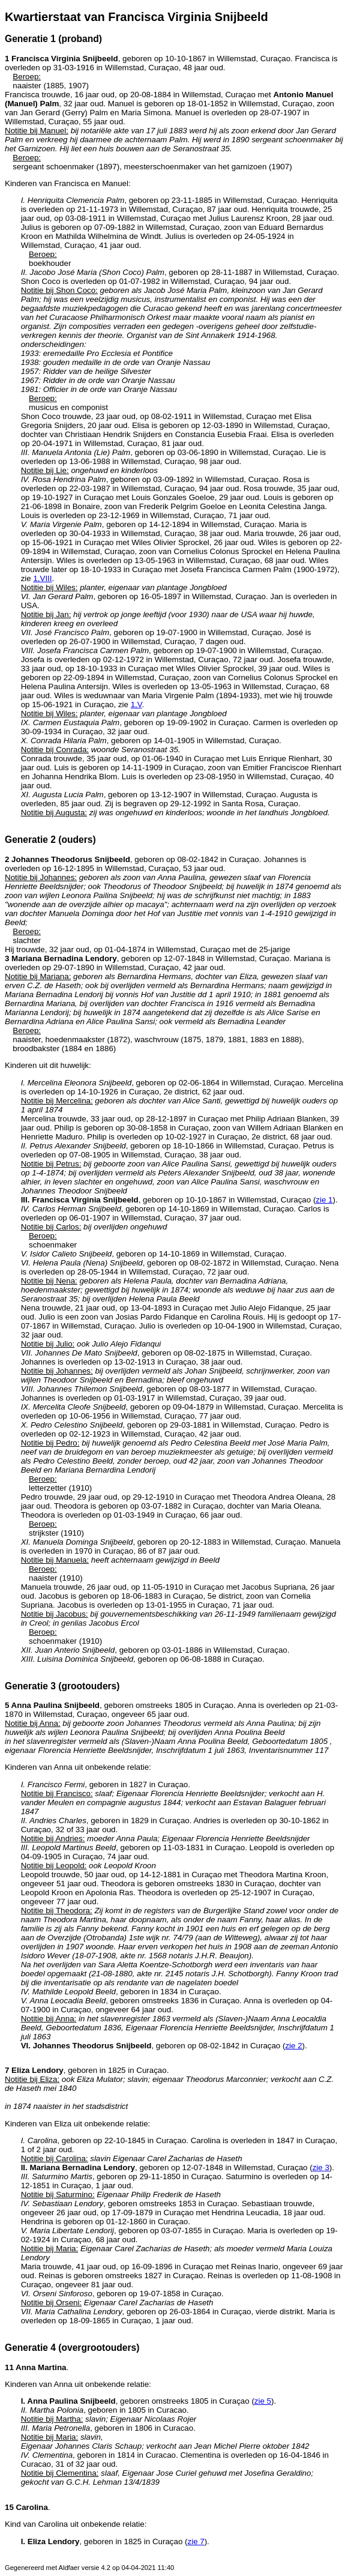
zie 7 (196, 2541)
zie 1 (324, 1199)
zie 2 (293, 2045)
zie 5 (262, 2401)
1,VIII (42, 578)
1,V (136, 704)
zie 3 (321, 2167)
